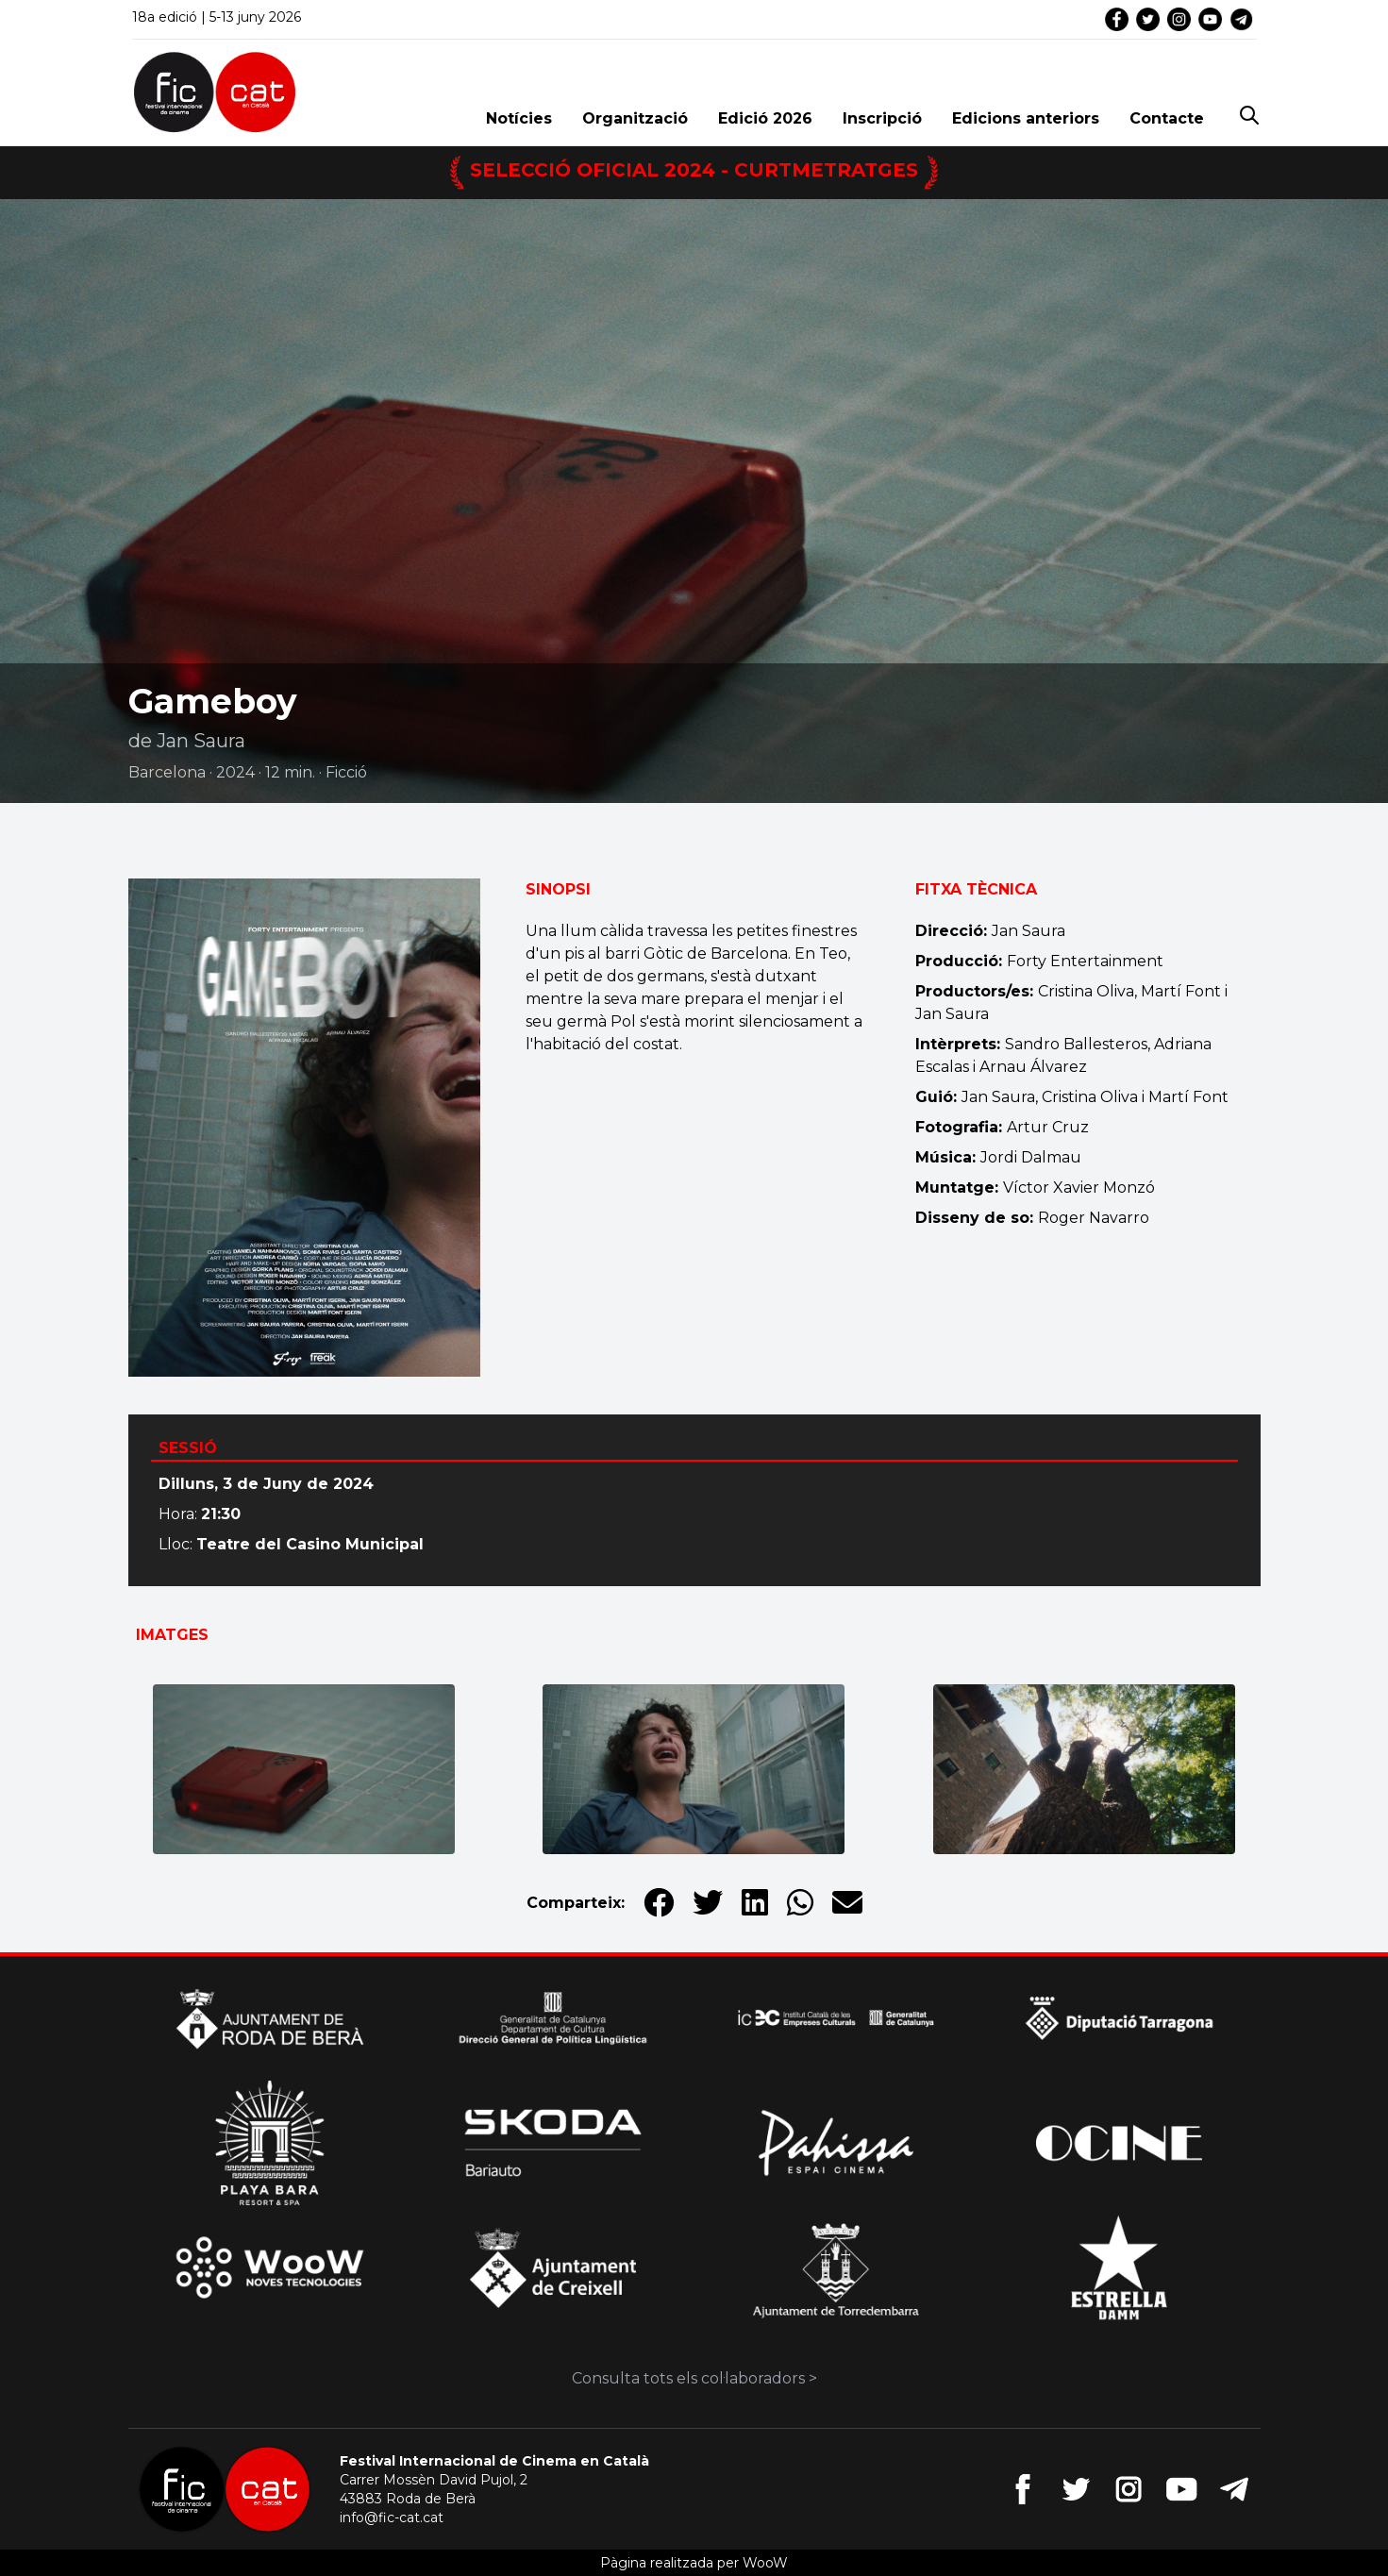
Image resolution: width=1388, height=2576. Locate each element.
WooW (765, 2562)
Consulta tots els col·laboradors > (694, 2378)
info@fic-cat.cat (391, 2517)
